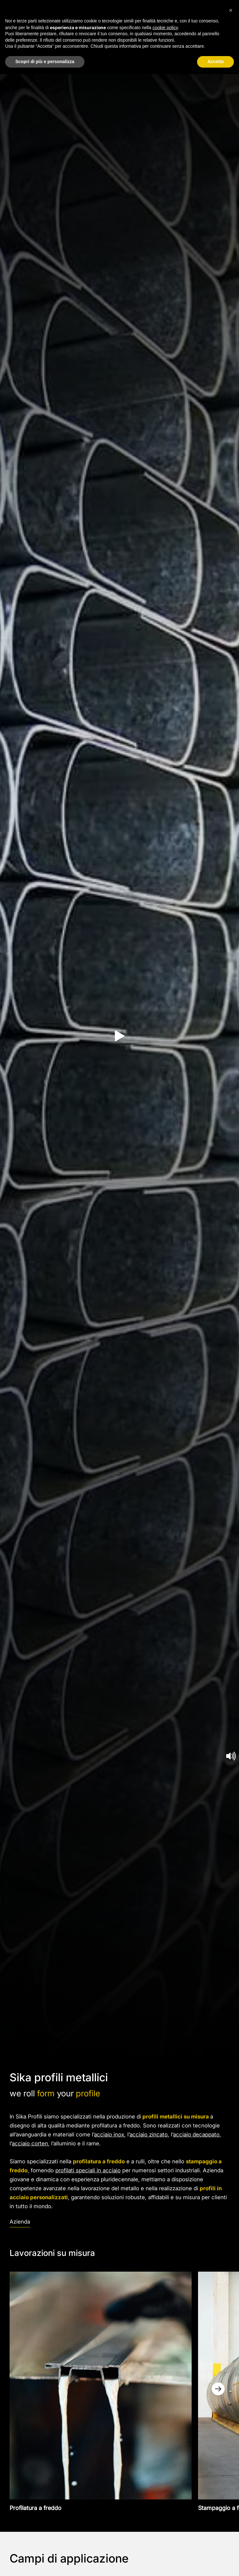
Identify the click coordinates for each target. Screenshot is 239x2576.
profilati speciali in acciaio (88, 2170)
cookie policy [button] (165, 27)
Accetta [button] (215, 61)
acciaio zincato (149, 2134)
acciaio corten (30, 2143)
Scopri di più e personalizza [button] (44, 61)
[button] (231, 10)
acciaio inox (109, 2134)
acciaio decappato (196, 2134)
